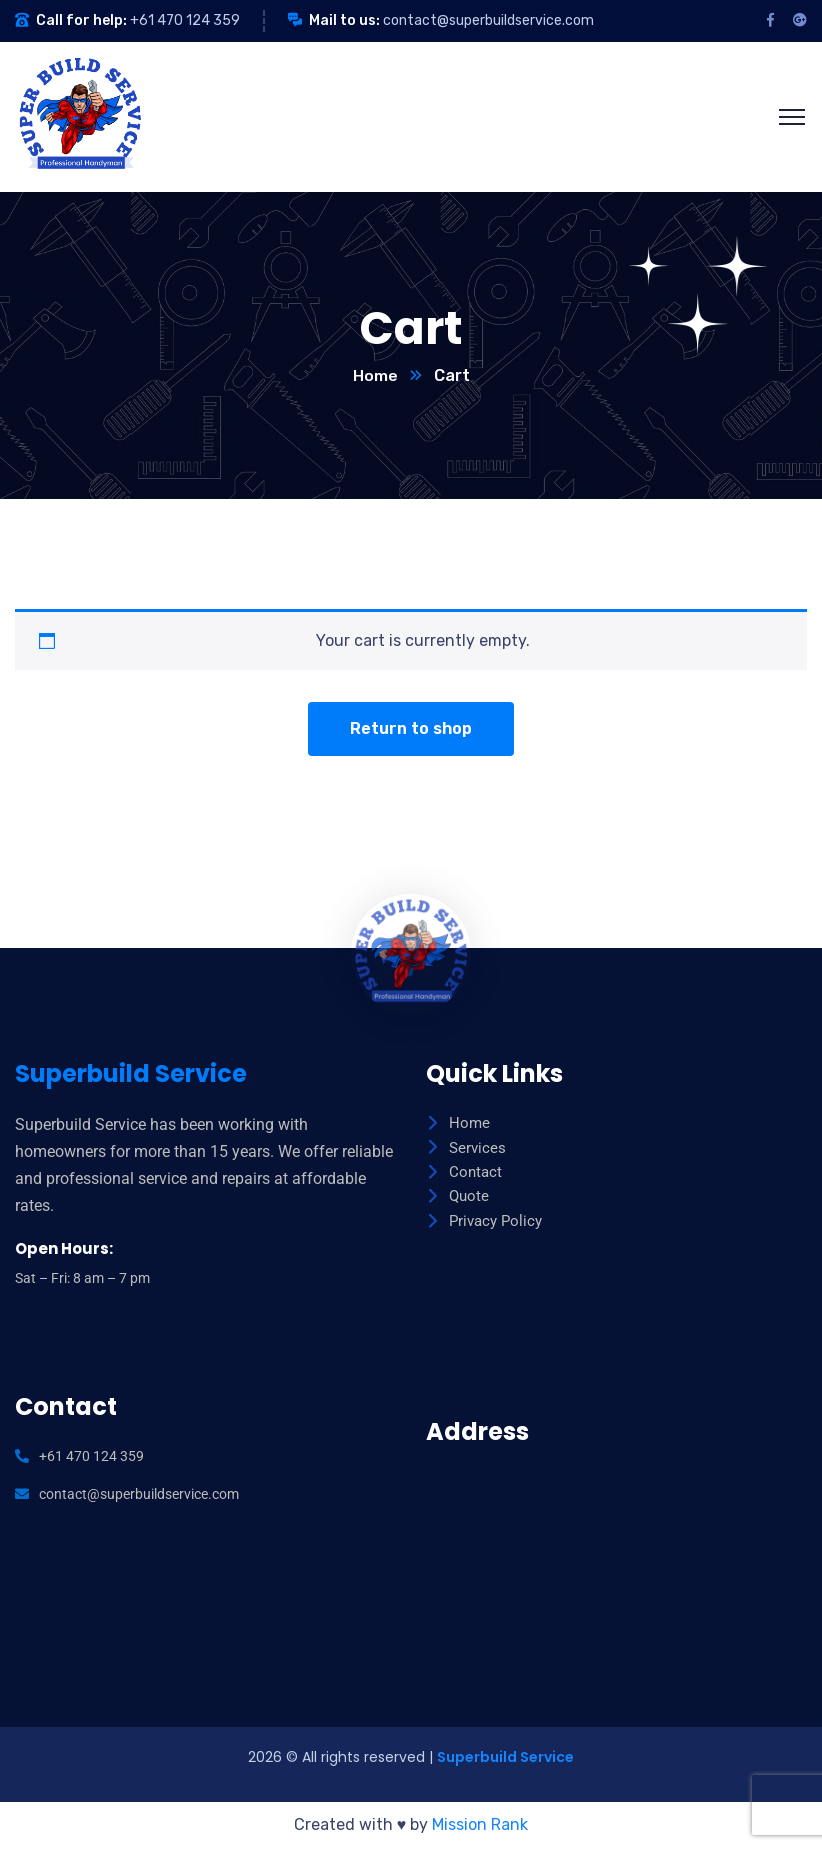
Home (375, 376)
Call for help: (81, 20)
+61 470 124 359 (185, 20)
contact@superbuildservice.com (488, 20)
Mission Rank (480, 1825)
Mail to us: (344, 20)
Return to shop (411, 729)
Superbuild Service (505, 1758)
